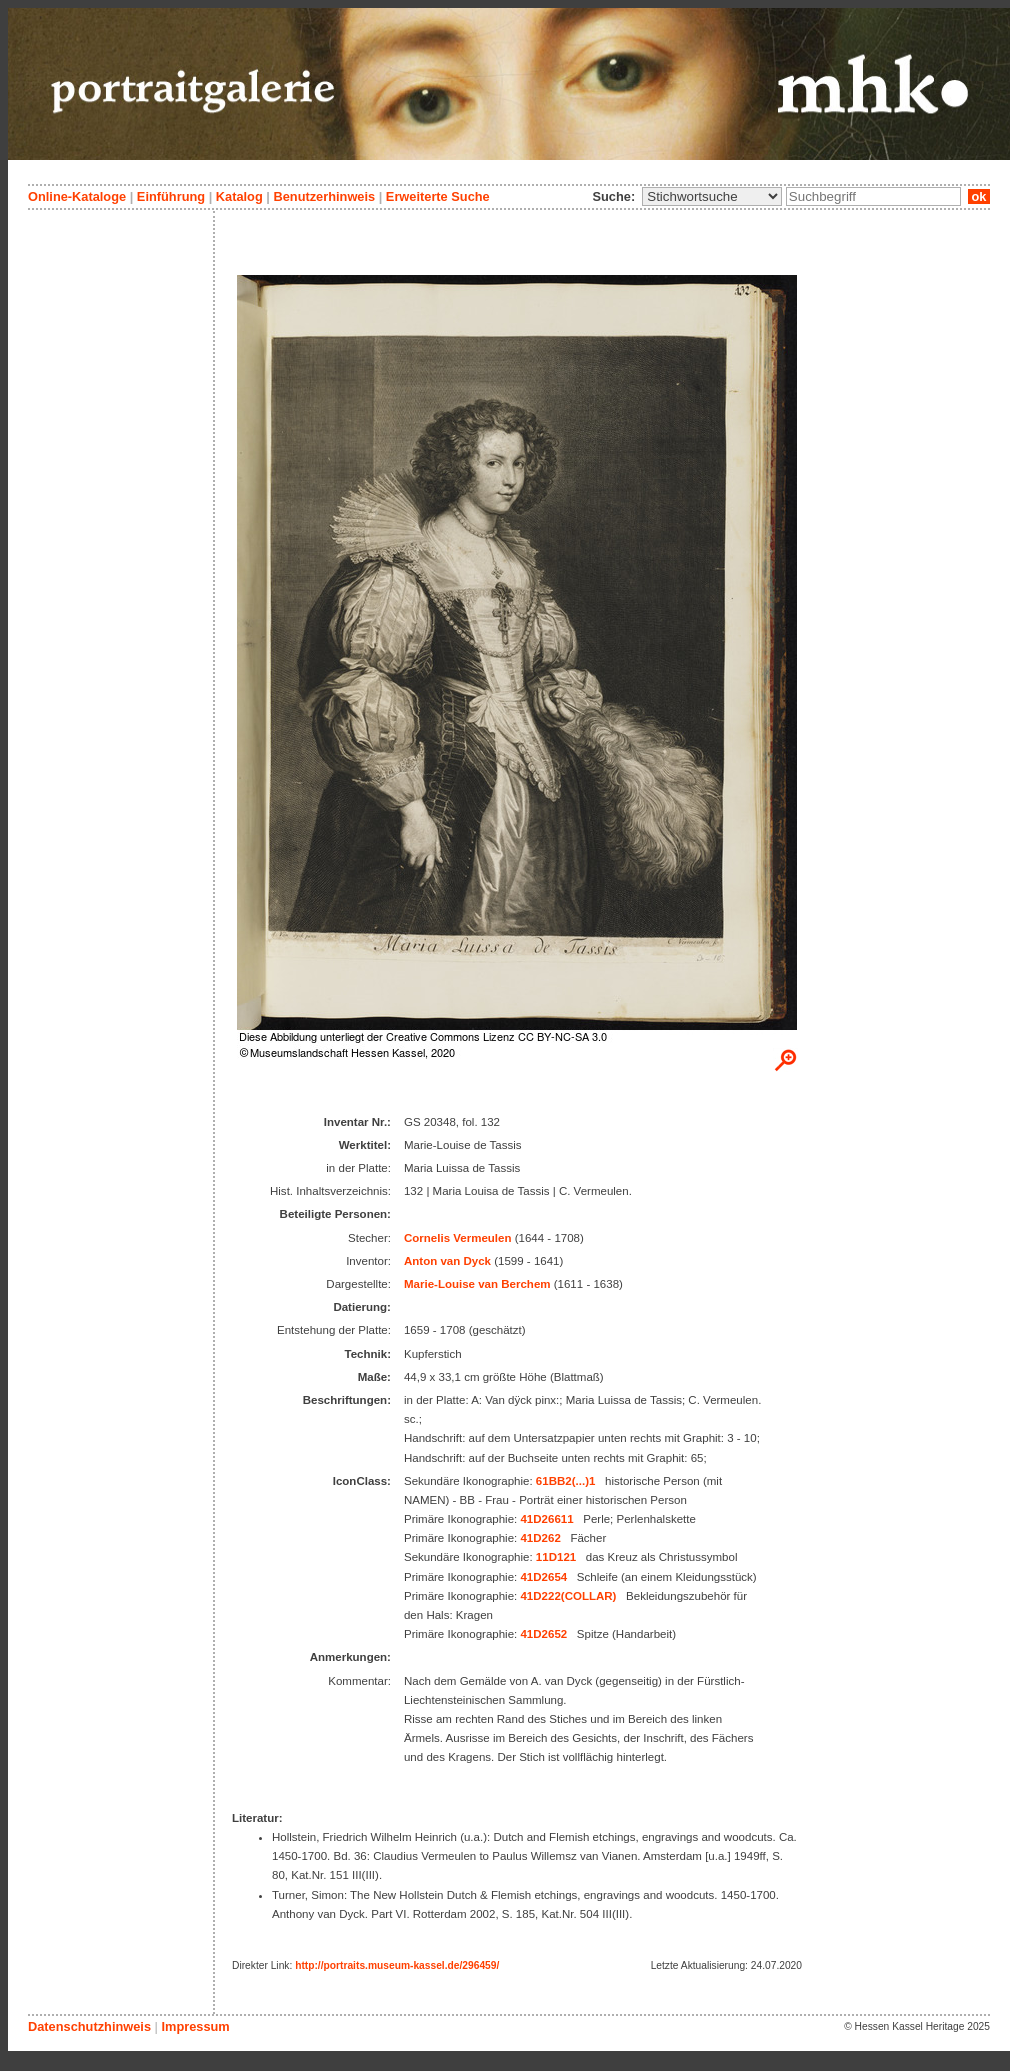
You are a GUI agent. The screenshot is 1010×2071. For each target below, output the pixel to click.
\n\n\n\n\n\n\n (712, 196)
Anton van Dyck (447, 1261)
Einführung (171, 196)
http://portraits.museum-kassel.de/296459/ (397, 1965)
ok (979, 196)
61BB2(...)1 (566, 1481)
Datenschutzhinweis (89, 2026)
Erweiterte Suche (438, 196)
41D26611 (546, 1519)
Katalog (239, 196)
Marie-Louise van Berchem (477, 1284)
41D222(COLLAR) (568, 1596)
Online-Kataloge (77, 196)
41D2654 (543, 1577)
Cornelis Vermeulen (458, 1238)
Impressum (195, 2026)
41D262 (540, 1538)
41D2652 (543, 1634)
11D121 (556, 1557)
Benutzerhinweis (324, 196)
